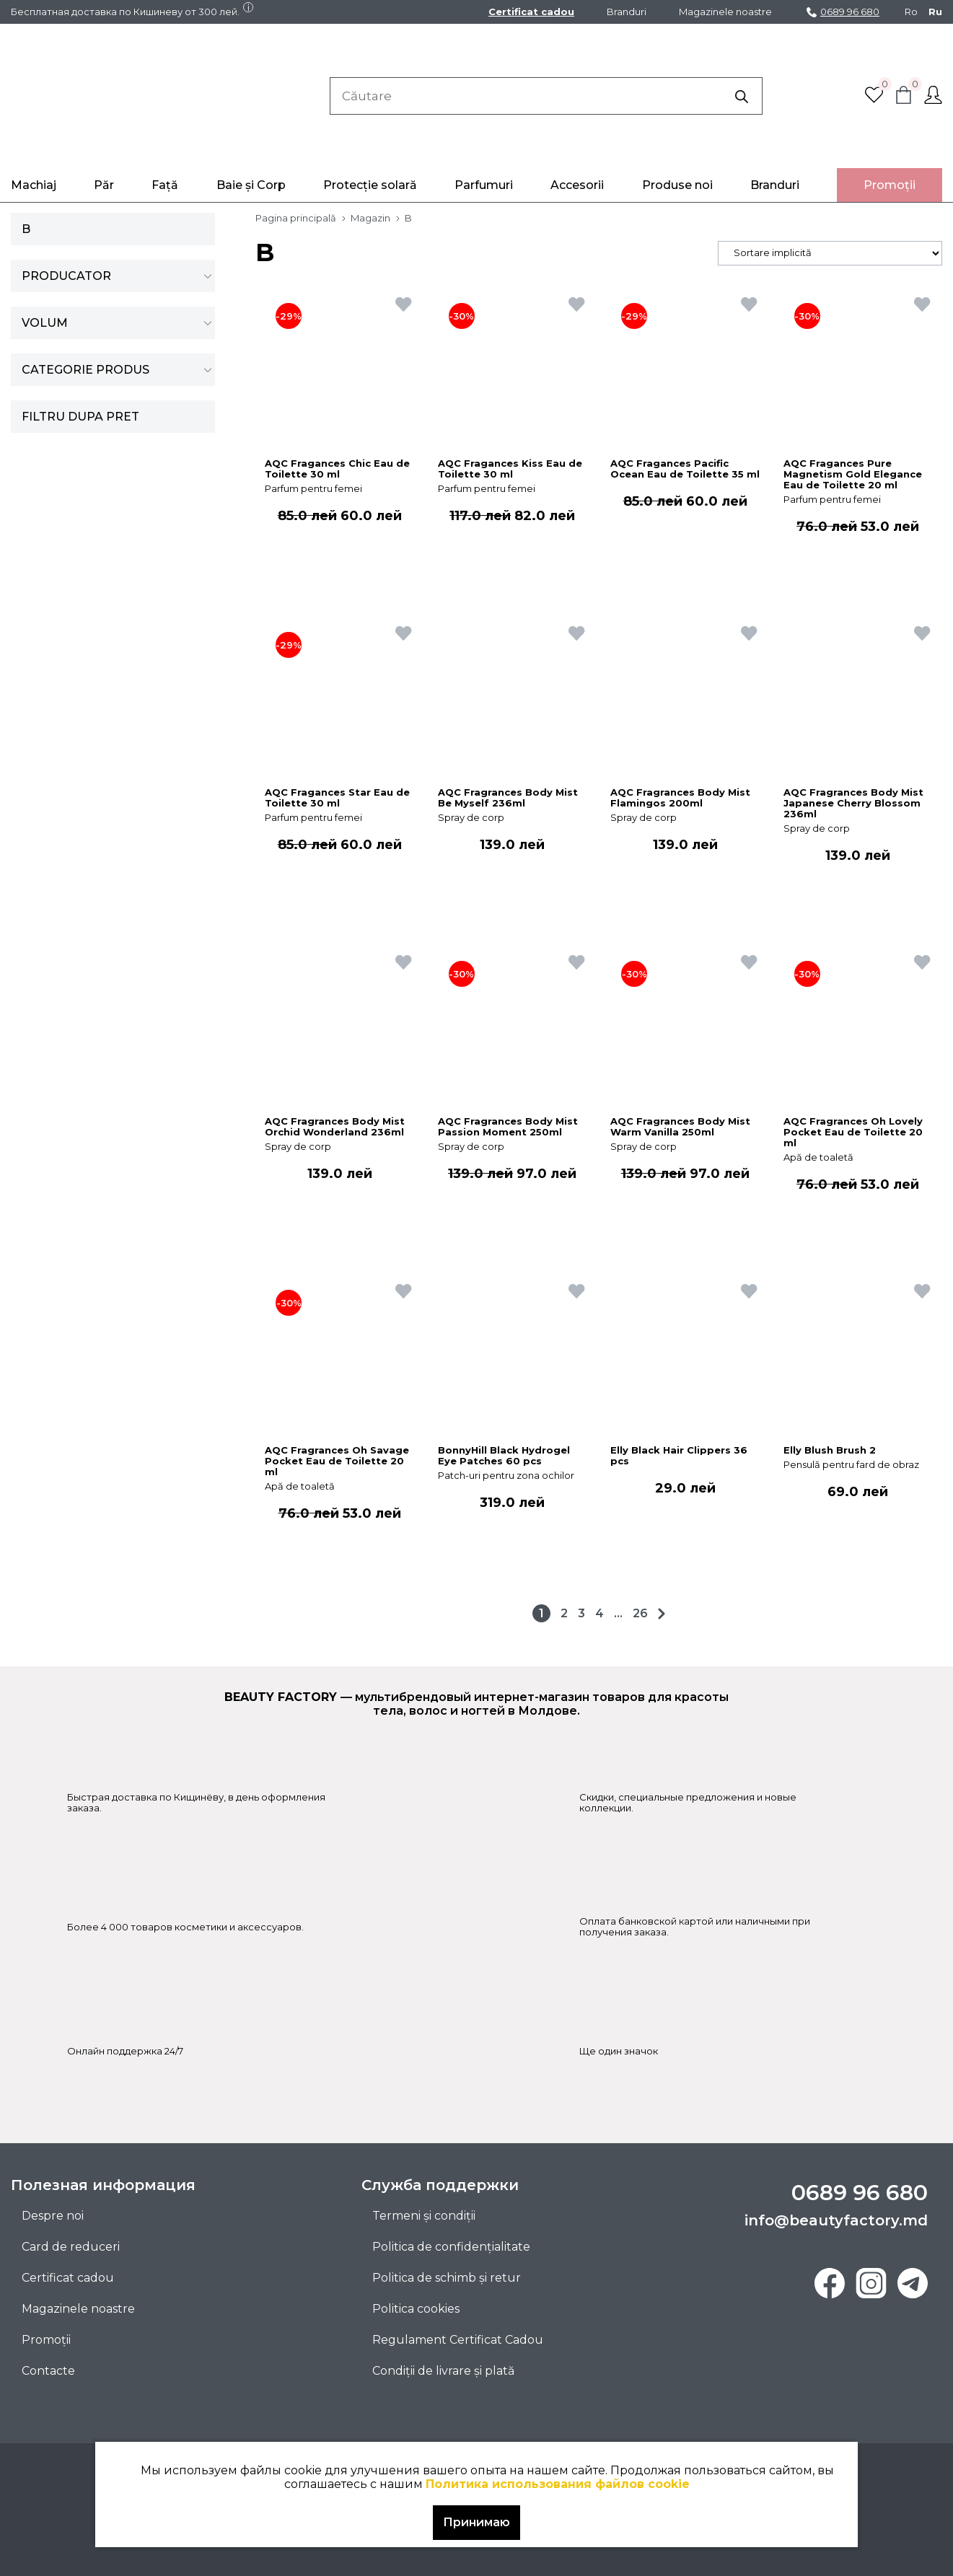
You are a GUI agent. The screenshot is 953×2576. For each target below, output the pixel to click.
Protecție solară (370, 185)
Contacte (48, 2371)
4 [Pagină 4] (599, 1613)
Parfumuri (483, 185)
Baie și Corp (251, 185)
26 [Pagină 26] (640, 1613)
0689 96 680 (843, 11)
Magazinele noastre (725, 11)
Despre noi (53, 2216)
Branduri (626, 11)
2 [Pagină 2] (564, 1613)
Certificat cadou (531, 11)
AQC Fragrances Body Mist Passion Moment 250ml (508, 1127)
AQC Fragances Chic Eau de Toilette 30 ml (337, 469)
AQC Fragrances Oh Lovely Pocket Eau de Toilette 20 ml (853, 1132)
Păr (104, 185)
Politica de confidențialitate (451, 2247)
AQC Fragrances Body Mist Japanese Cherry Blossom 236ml (853, 803)
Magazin (370, 218)
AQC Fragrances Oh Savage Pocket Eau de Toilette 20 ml (337, 1461)
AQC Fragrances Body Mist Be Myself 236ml (508, 798)
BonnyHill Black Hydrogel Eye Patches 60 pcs (504, 1456)
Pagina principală (295, 218)
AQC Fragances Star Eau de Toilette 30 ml (337, 798)
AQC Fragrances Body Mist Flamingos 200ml (680, 798)
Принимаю (476, 2522)
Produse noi (677, 185)
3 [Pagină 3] (581, 1613)
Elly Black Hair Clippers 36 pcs (678, 1456)
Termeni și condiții (423, 2216)
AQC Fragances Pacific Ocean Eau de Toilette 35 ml (685, 469)
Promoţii (889, 185)
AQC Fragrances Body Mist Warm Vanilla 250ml (680, 1127)
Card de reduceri (71, 2247)
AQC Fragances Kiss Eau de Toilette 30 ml (510, 469)
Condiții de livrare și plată (443, 2371)
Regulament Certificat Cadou (457, 2340)
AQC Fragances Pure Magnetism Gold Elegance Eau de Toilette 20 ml (852, 474)
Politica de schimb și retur (446, 2278)
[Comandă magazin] (830, 253)
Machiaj (33, 185)
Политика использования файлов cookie (558, 2484)
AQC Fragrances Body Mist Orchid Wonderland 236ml (335, 1127)
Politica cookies (416, 2309)
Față (164, 185)
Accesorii (577, 185)
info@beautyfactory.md (836, 2220)
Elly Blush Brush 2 (829, 1450)
